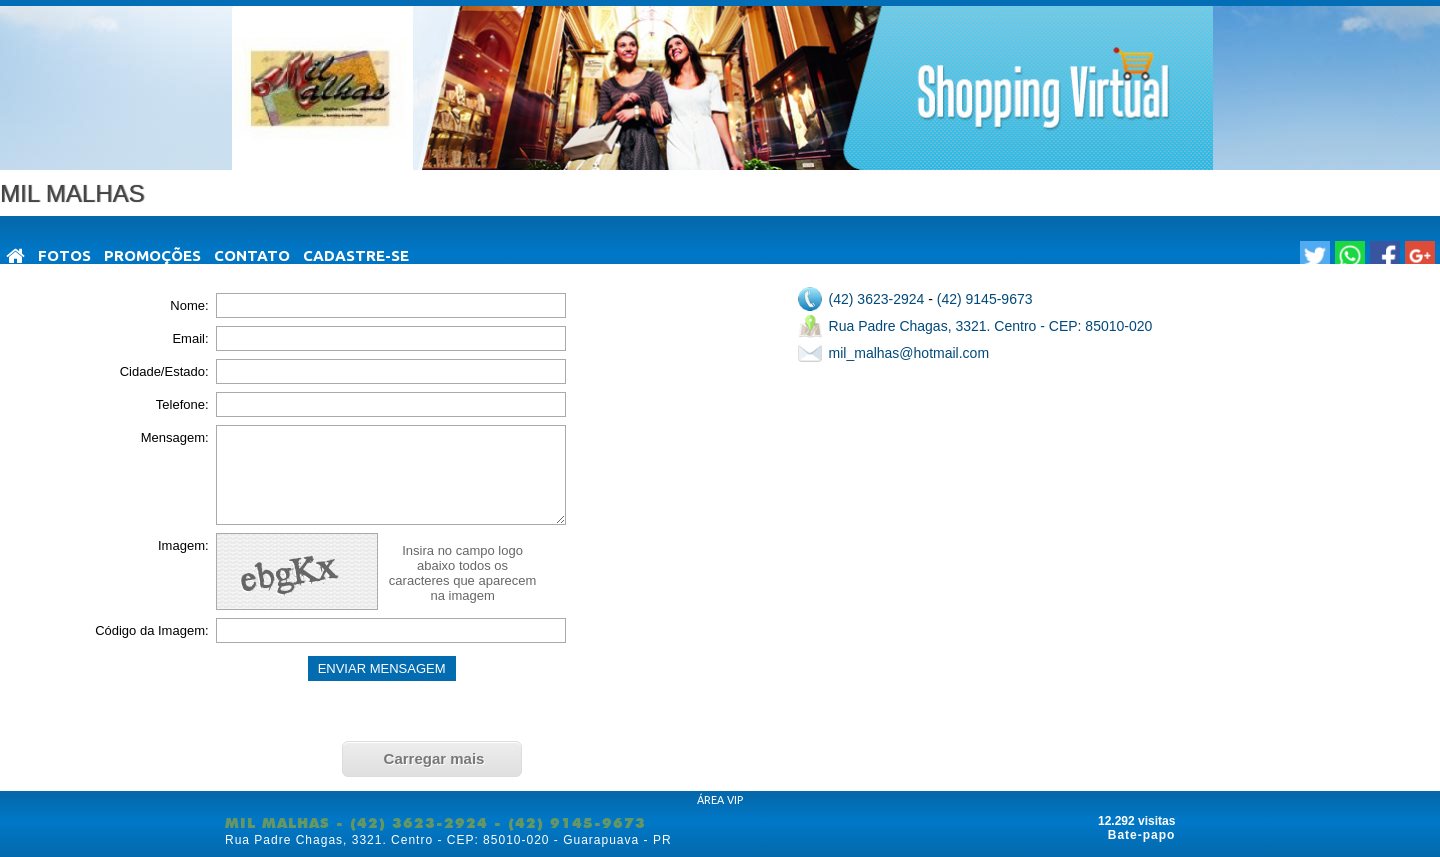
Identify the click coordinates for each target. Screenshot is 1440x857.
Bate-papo (1142, 835)
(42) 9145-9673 (985, 299)
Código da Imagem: (151, 630)
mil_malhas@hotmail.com (909, 353)
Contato (252, 255)
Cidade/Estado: (164, 371)
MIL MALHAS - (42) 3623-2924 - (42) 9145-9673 (435, 823)
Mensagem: (175, 437)
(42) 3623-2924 (877, 299)
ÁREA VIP (720, 800)
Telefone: (182, 404)
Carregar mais (434, 758)
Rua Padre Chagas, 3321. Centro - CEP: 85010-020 (991, 326)
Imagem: (183, 545)
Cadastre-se (356, 255)
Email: (190, 338)
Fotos (64, 255)
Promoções (152, 255)
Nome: (189, 305)
